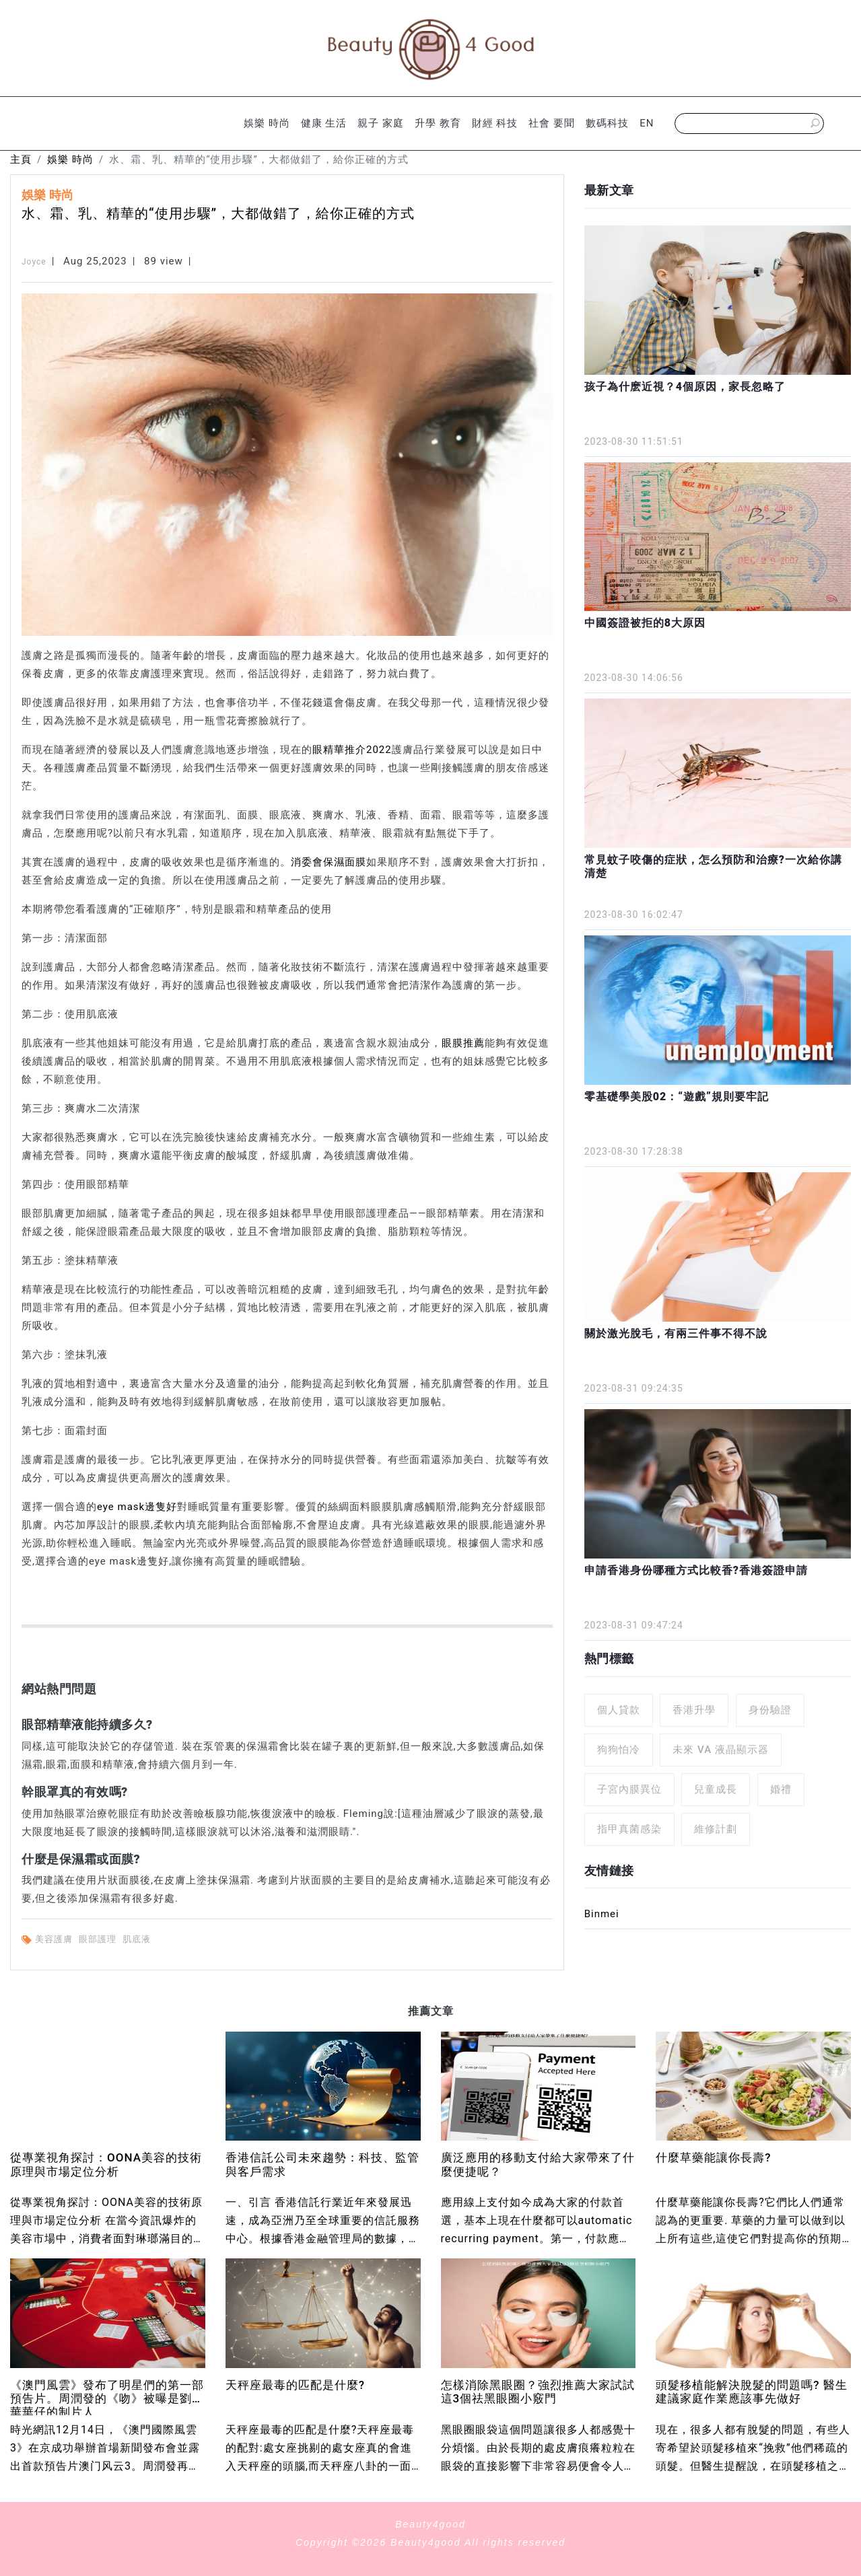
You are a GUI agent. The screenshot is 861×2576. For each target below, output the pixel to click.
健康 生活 (324, 123)
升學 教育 (438, 123)
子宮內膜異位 (629, 1789)
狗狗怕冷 (618, 1750)
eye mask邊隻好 (137, 1507)
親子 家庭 (380, 123)
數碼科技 (607, 123)
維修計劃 (715, 1829)
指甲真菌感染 (629, 1829)
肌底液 (138, 1939)
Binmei (601, 1914)
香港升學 (694, 1710)
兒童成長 (715, 1789)
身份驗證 (770, 1710)
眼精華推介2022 (352, 750)
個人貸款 (618, 1710)
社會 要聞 (551, 123)
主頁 (21, 159)
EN (647, 123)
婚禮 (781, 1789)
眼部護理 (99, 1939)
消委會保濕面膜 (328, 862)
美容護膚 (55, 1939)
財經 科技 (495, 123)
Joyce (34, 261)
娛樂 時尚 (267, 123)
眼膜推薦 (463, 1043)
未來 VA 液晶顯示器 (721, 1750)
